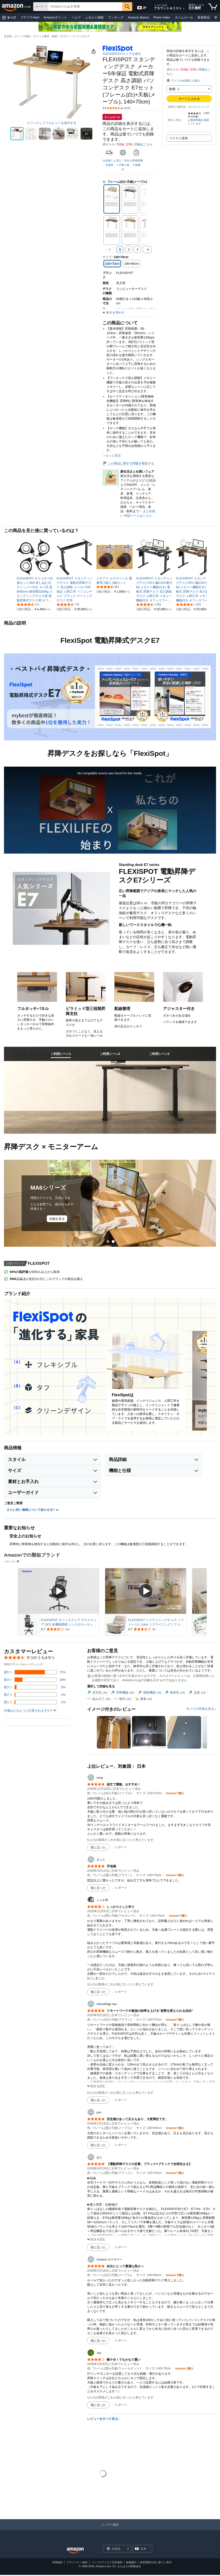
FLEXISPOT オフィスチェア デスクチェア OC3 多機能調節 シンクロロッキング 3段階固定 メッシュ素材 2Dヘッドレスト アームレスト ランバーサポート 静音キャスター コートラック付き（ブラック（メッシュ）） (69, 1699)
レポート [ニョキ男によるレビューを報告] (121, 2068)
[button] (9, 17)
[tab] (61, 1131)
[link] (35, 589)
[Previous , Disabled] (110, 249)
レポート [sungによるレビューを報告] (121, 1924)
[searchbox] (85, 6)
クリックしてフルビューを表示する (51, 123)
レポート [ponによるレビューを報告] (121, 2222)
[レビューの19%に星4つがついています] (35, 1757)
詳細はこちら (143, 144)
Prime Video (162, 17)
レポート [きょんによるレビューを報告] (121, 1964)
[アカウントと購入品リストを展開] (184, 8)
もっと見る (113, 455)
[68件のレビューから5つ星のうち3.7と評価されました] (156, 1706)
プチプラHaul (29, 17)
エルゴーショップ (198, 106)
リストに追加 (178, 138)
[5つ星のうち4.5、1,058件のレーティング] (148, 604)
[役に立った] (98, 1924)
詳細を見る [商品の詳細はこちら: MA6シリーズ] (57, 1296)
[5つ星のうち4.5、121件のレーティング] (28, 604)
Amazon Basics (138, 17)
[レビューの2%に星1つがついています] (35, 1779)
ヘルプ (76, 17)
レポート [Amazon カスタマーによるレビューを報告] (121, 2417)
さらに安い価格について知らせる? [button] (33, 1587)
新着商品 (204, 17)
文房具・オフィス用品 (17, 36)
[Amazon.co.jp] (16, 6)
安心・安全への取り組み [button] (122, 165)
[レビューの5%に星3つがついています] (35, 1764)
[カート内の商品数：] (212, 6)
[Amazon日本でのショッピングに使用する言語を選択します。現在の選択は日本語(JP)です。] (141, 6)
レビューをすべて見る (102, 2496)
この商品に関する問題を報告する (128, 463)
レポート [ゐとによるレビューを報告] (121, 2324)
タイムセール (184, 17)
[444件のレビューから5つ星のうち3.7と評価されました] (69, 1706)
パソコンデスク (80, 36)
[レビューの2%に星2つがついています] (35, 1772)
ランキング (115, 17)
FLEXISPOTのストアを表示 (122, 53)
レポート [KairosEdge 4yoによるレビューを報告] (121, 2177)
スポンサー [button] (12, 1638)
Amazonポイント (55, 17)
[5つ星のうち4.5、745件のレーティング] (68, 604)
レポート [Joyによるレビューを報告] (121, 2482)
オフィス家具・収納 (45, 36)
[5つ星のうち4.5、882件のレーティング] (107, 586)
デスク (64, 36)
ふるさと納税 (94, 17)
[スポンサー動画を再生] (58, 1668)
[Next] (147, 249)
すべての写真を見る (200, 1786)
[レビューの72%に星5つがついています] (35, 1749)
